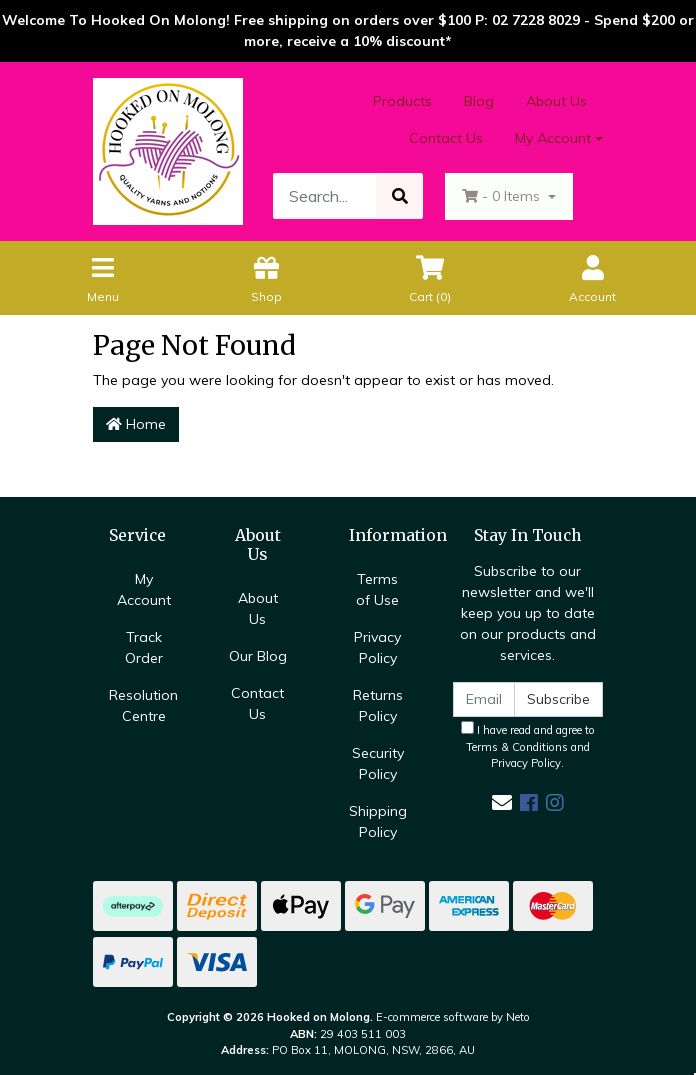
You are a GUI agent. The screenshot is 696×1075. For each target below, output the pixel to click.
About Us (556, 101)
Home (136, 424)
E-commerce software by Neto (453, 1017)
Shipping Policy (378, 821)
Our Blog (258, 656)
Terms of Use (377, 589)
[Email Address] (484, 699)
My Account (144, 589)
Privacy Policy (377, 647)
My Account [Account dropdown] (553, 138)
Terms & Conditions (517, 747)
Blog (479, 101)
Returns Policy (378, 705)
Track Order (144, 647)
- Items (503, 196)
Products (402, 101)
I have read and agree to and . (528, 746)
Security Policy (378, 763)
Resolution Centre (143, 705)
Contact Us (446, 138)
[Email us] (502, 802)
